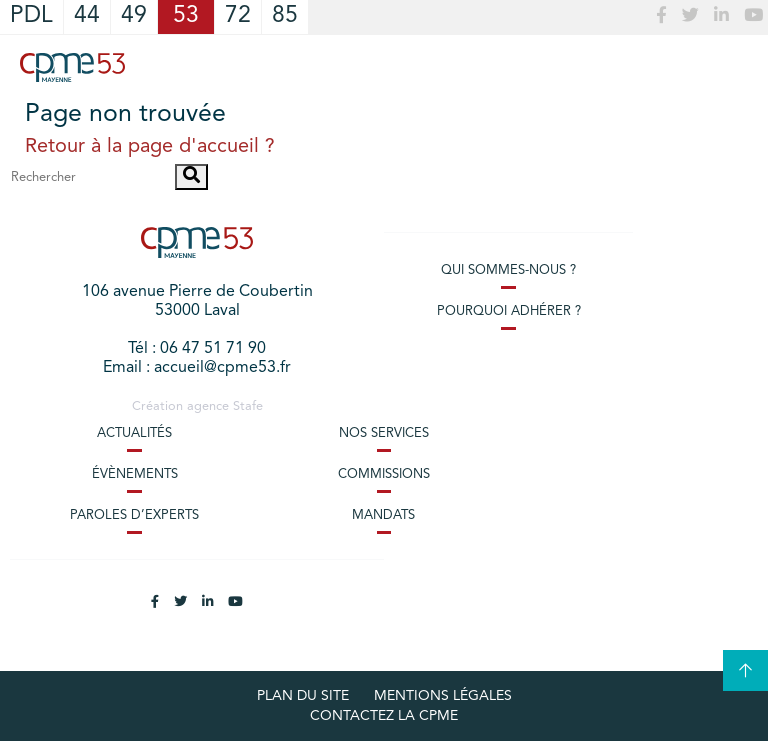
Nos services (384, 433)
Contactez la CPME (384, 716)
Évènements (135, 474)
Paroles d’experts (134, 515)
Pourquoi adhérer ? (509, 311)
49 (134, 16)
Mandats (383, 515)
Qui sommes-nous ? (508, 270)
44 (87, 16)
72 (238, 16)
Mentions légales (443, 696)
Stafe (248, 406)
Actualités (134, 433)
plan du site (303, 696)
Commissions (384, 474)
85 (285, 16)
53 (186, 16)
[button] (191, 177)
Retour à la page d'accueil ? (150, 147)
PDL (31, 16)
